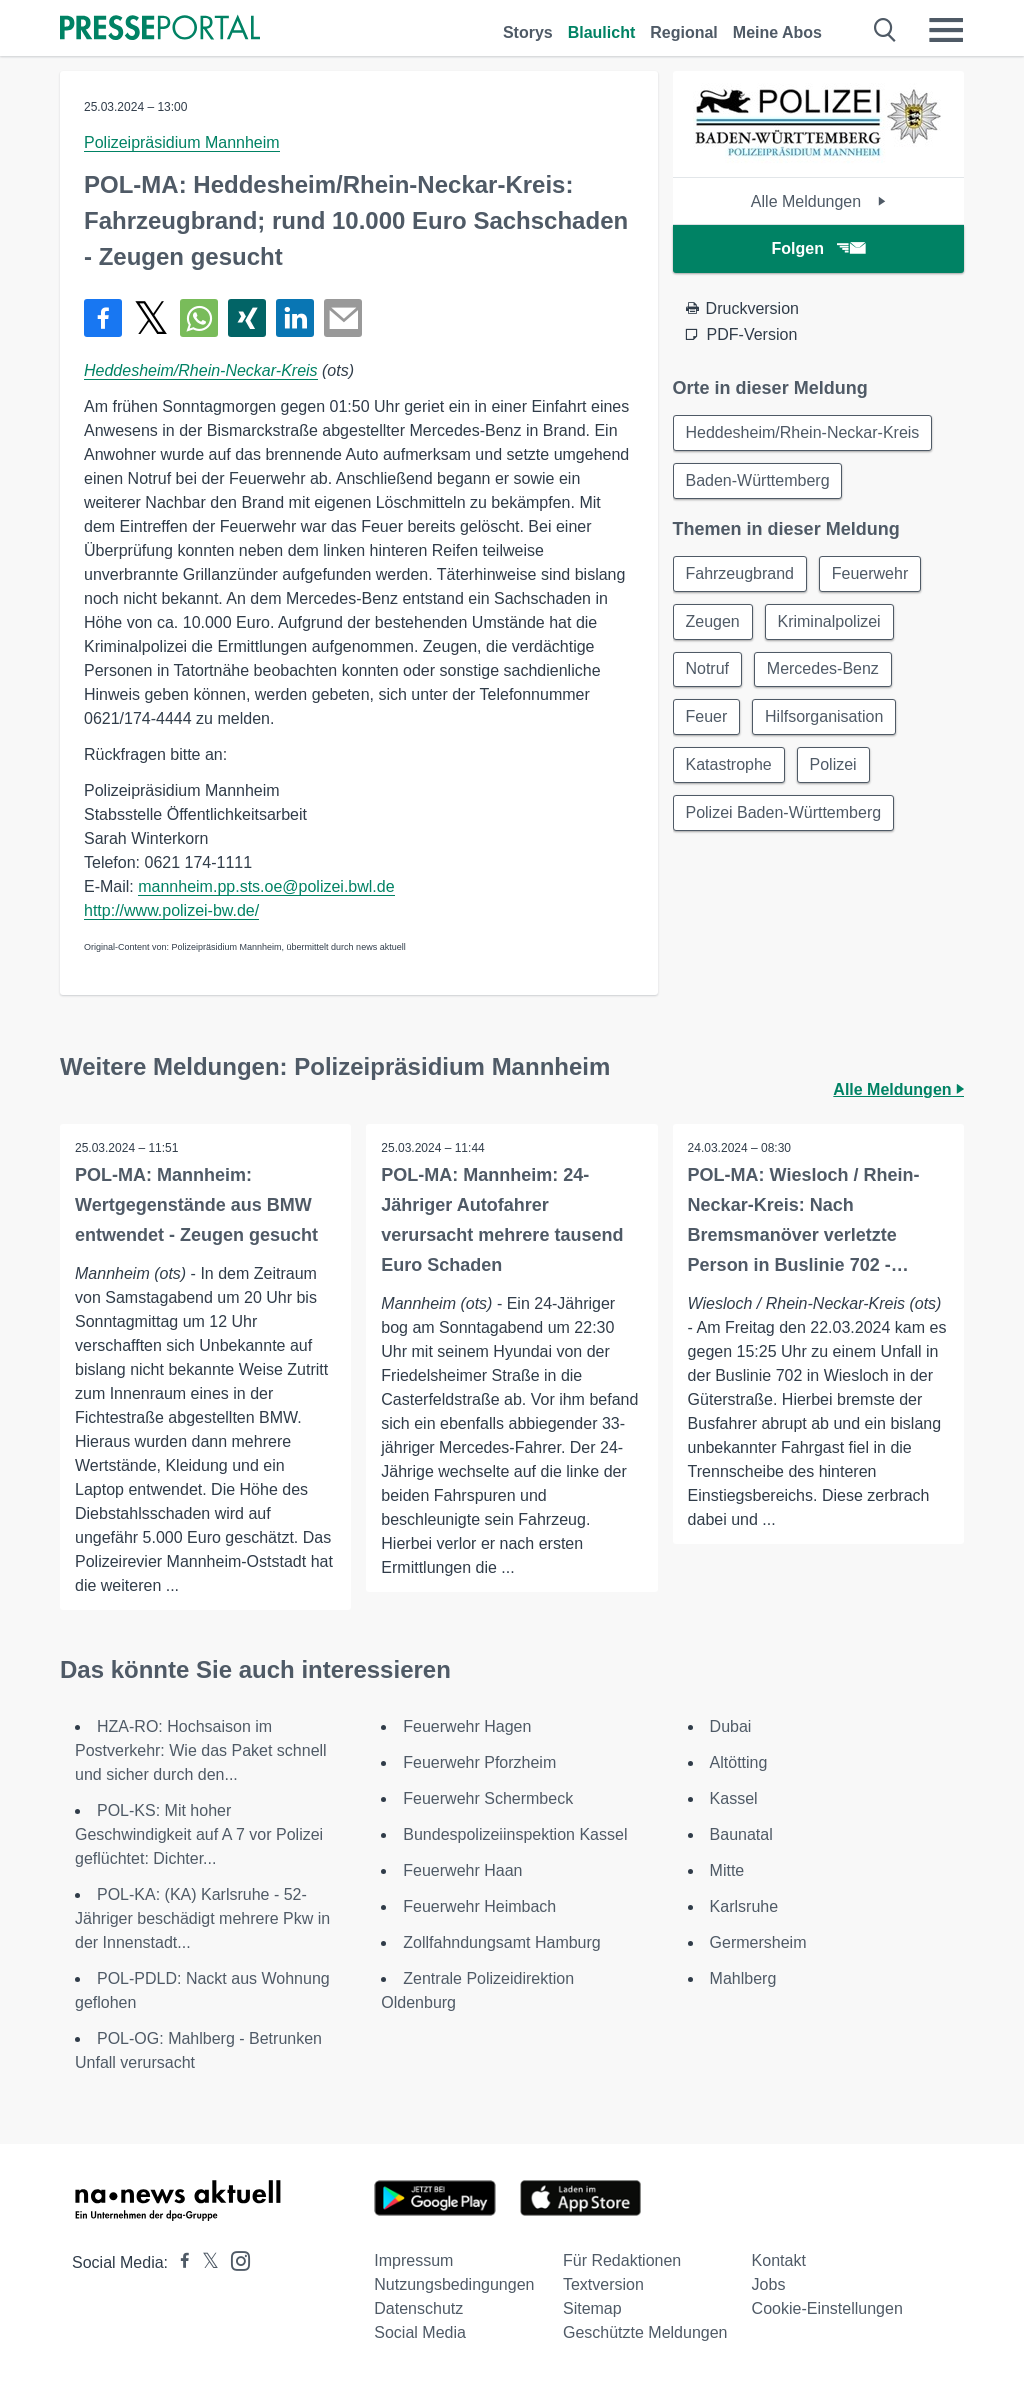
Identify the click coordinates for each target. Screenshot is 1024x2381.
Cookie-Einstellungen (827, 2308)
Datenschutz (418, 2308)
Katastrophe (729, 765)
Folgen (818, 248)
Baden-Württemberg (758, 480)
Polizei (833, 765)
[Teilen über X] (151, 318)
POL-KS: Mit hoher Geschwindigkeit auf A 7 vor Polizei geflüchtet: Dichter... (199, 1834)
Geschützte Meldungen (645, 2332)
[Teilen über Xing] (247, 318)
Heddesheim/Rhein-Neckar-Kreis (201, 370)
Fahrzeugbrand (740, 573)
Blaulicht (602, 32)
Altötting (739, 1762)
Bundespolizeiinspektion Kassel (515, 1834)
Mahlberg (743, 1978)
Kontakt (779, 2260)
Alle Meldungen (818, 201)
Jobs (769, 2284)
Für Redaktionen (622, 2260)
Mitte (727, 1870)
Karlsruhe (744, 1906)
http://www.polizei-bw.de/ (171, 910)
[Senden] (343, 318)
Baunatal (741, 1834)
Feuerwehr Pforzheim (479, 1762)
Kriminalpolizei (829, 621)
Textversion (603, 2284)
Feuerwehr (870, 573)
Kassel (734, 1798)
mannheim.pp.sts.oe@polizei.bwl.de (266, 886)
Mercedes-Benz (823, 669)
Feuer (707, 717)
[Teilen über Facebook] (103, 318)
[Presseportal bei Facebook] (179, 2262)
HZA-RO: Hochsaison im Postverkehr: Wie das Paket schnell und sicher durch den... (201, 1750)
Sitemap (592, 2308)
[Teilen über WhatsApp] (199, 318)
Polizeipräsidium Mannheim (182, 142)
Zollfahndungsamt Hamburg (501, 1942)
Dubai (731, 1726)
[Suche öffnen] (885, 30)
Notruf (708, 669)
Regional (684, 32)
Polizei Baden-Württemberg (784, 813)
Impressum (413, 2260)
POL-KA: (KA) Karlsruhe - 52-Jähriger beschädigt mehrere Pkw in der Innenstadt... (202, 1918)
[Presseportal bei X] (204, 2262)
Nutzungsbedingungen (454, 2284)
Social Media (420, 2332)
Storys (528, 32)
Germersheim (758, 1942)
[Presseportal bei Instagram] (234, 2259)
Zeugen (713, 621)
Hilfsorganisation (824, 717)
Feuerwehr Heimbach (479, 1906)
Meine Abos (777, 32)
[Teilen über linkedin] (295, 318)
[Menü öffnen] (946, 30)
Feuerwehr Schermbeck (488, 1798)
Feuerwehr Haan (462, 1870)
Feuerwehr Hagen (467, 1726)
